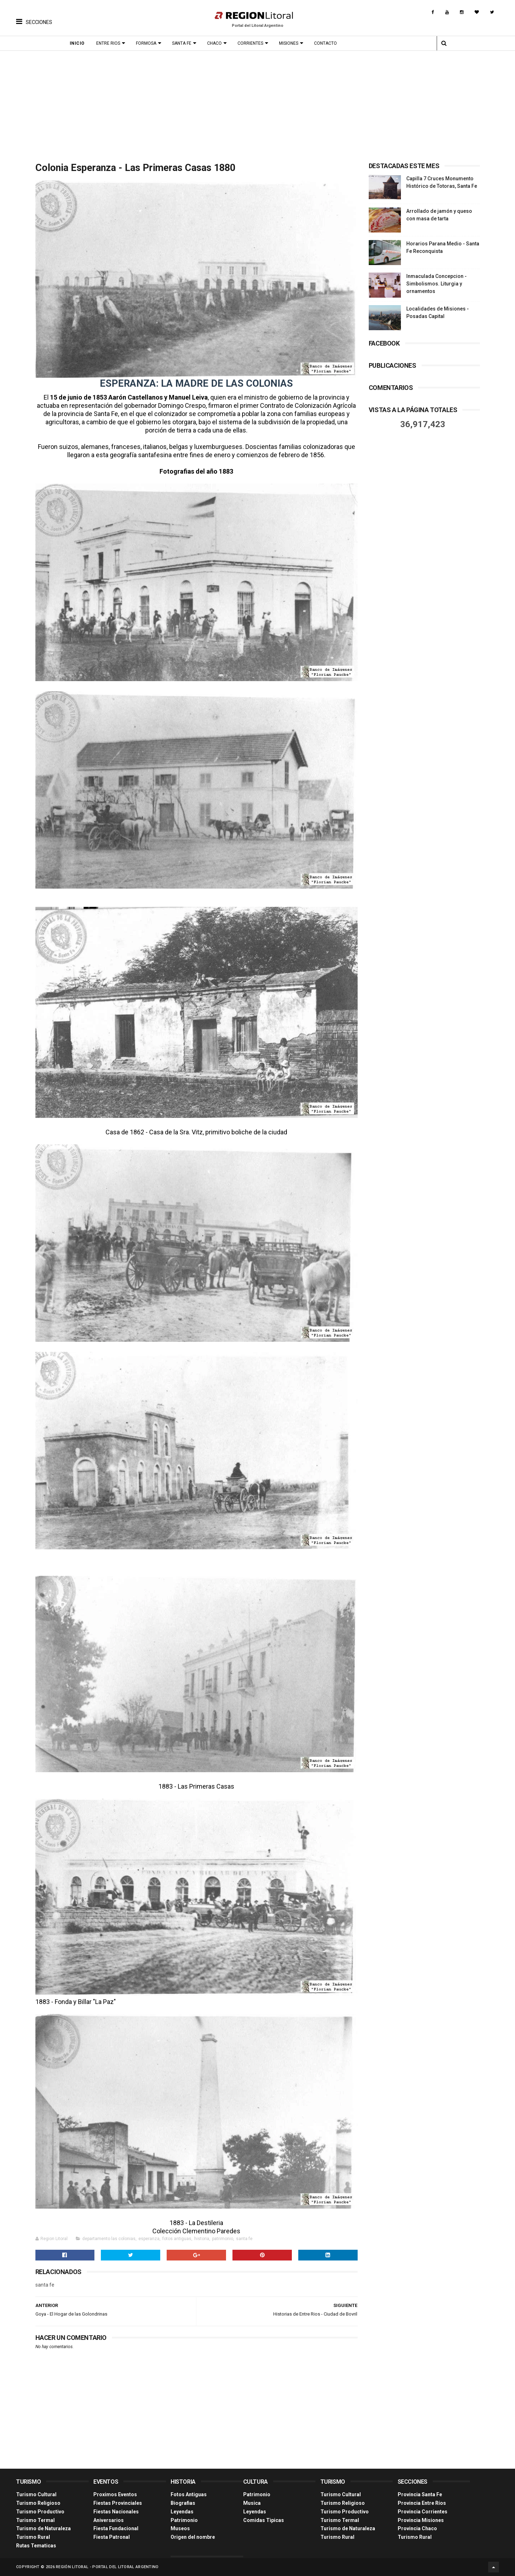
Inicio (77, 43)
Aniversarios (108, 2520)
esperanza (149, 2238)
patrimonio (222, 2238)
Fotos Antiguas (189, 2494)
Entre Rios (108, 43)
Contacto (325, 43)
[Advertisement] (257, 104)
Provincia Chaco (417, 2528)
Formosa (146, 43)
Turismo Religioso (38, 2503)
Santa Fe (181, 43)
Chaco (214, 43)
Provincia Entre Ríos (422, 2503)
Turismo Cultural (36, 2494)
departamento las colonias (109, 2238)
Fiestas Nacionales (116, 2511)
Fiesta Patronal (111, 2537)
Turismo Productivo (40, 2511)
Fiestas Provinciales (117, 2503)
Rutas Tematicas (36, 2545)
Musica (252, 2503)
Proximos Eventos (115, 2494)
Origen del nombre (193, 2537)
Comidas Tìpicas (263, 2520)
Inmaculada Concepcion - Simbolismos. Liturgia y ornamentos (436, 283)
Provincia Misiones (421, 2520)
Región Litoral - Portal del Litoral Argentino (107, 2567)
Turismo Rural (33, 2537)
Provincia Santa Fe (420, 2494)
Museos (180, 2528)
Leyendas (182, 2511)
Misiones (288, 43)
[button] (34, 16)
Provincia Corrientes (422, 2511)
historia (201, 2238)
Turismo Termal (35, 2520)
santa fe (244, 2238)
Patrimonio (184, 2520)
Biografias (183, 2503)
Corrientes (250, 43)
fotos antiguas (176, 2238)
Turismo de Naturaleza (43, 2528)
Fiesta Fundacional (115, 2528)
